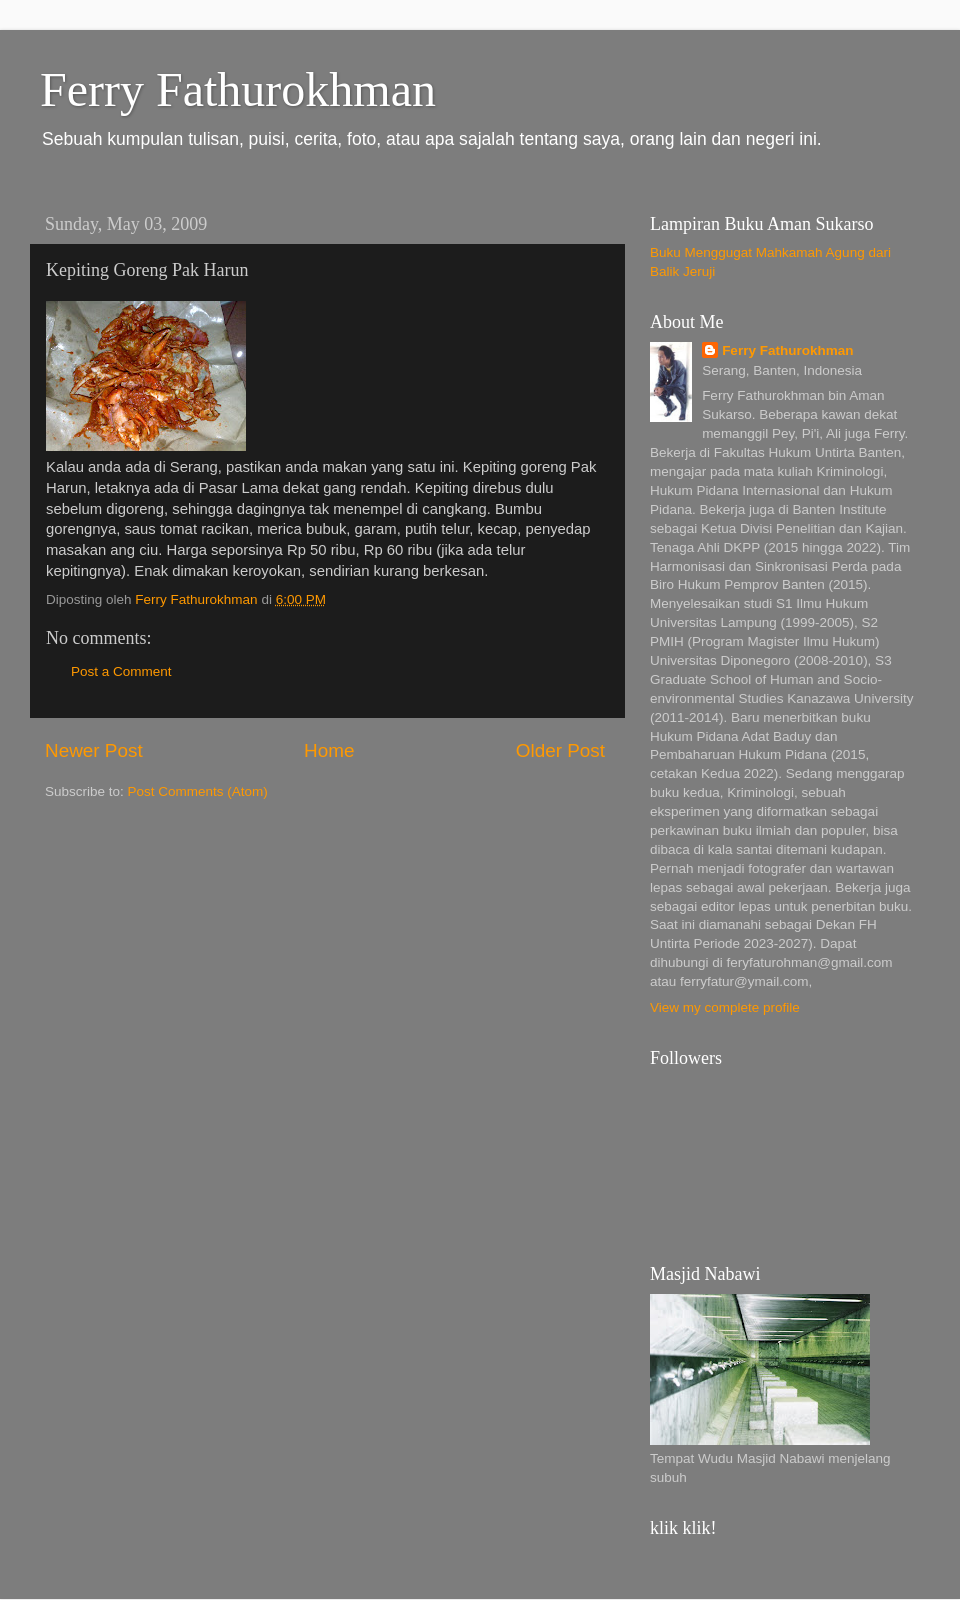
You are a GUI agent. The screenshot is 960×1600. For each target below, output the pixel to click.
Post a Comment (121, 671)
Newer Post (94, 750)
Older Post (560, 750)
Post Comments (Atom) (198, 791)
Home (329, 750)
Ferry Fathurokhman (238, 89)
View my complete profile (725, 1007)
